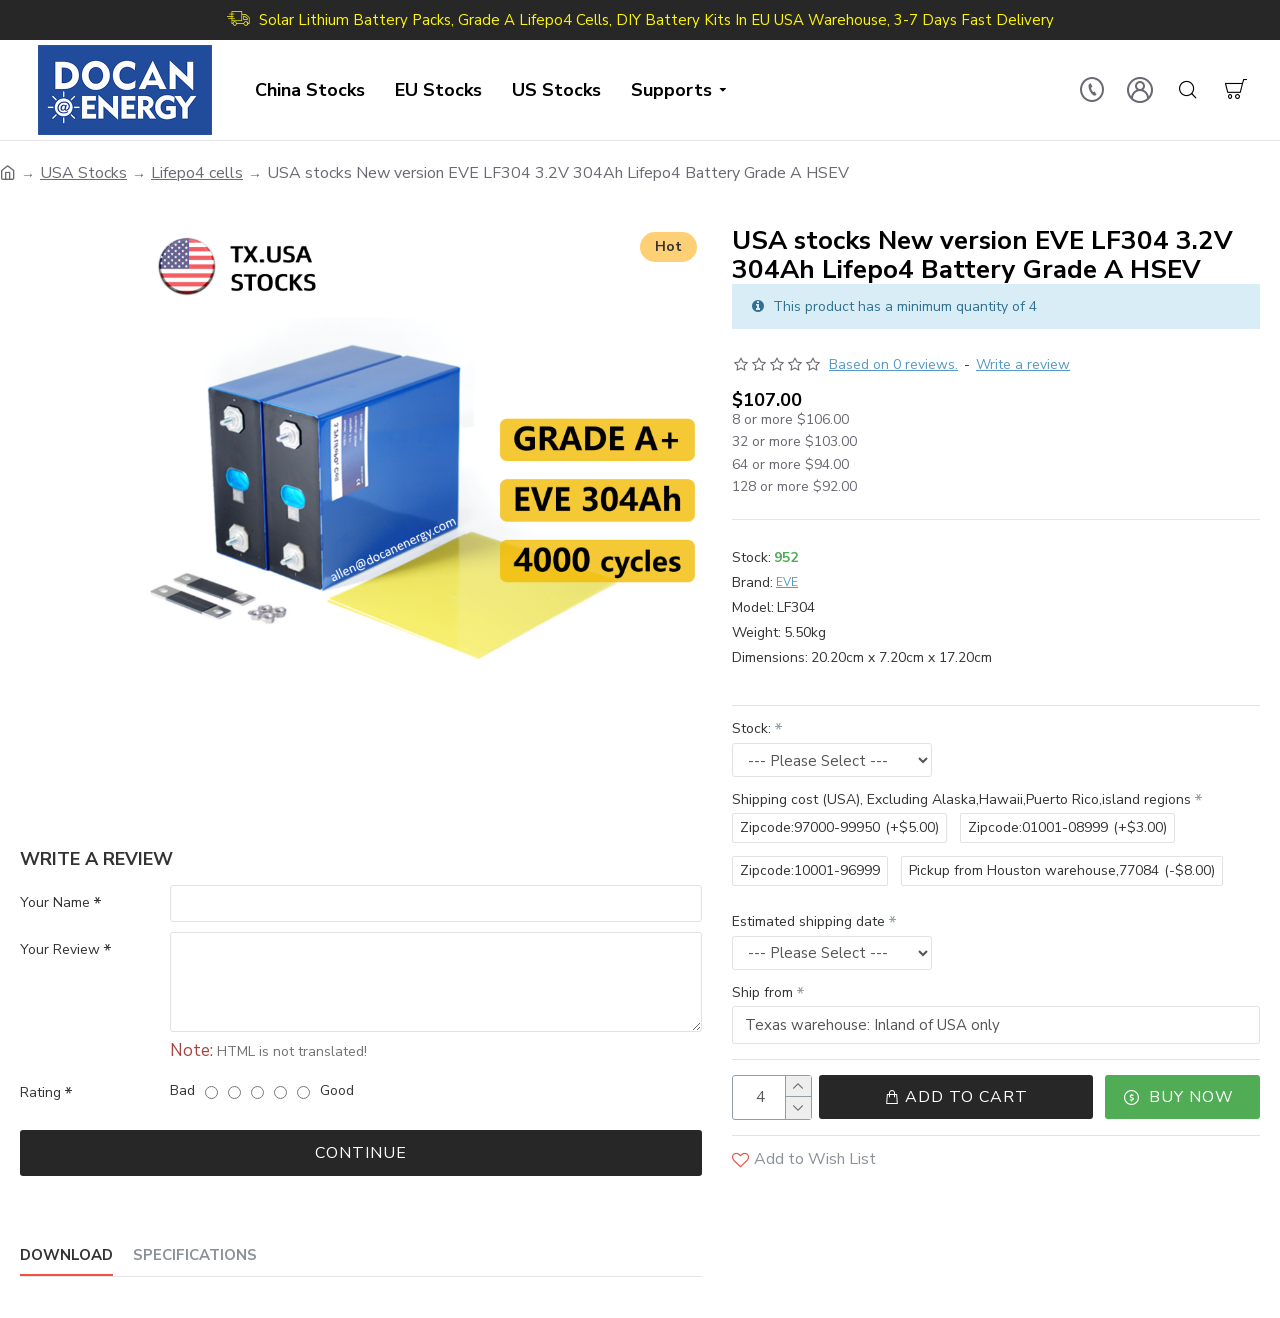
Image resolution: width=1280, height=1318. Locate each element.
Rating (40, 1092)
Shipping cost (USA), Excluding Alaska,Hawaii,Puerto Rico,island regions (961, 799)
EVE (787, 582)
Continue (361, 1153)
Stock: (751, 728)
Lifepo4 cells (197, 173)
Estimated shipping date (808, 921)
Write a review (1023, 364)
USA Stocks (83, 173)
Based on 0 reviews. (893, 364)
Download (66, 1255)
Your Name (55, 902)
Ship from (762, 992)
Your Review (60, 950)
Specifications (195, 1255)
